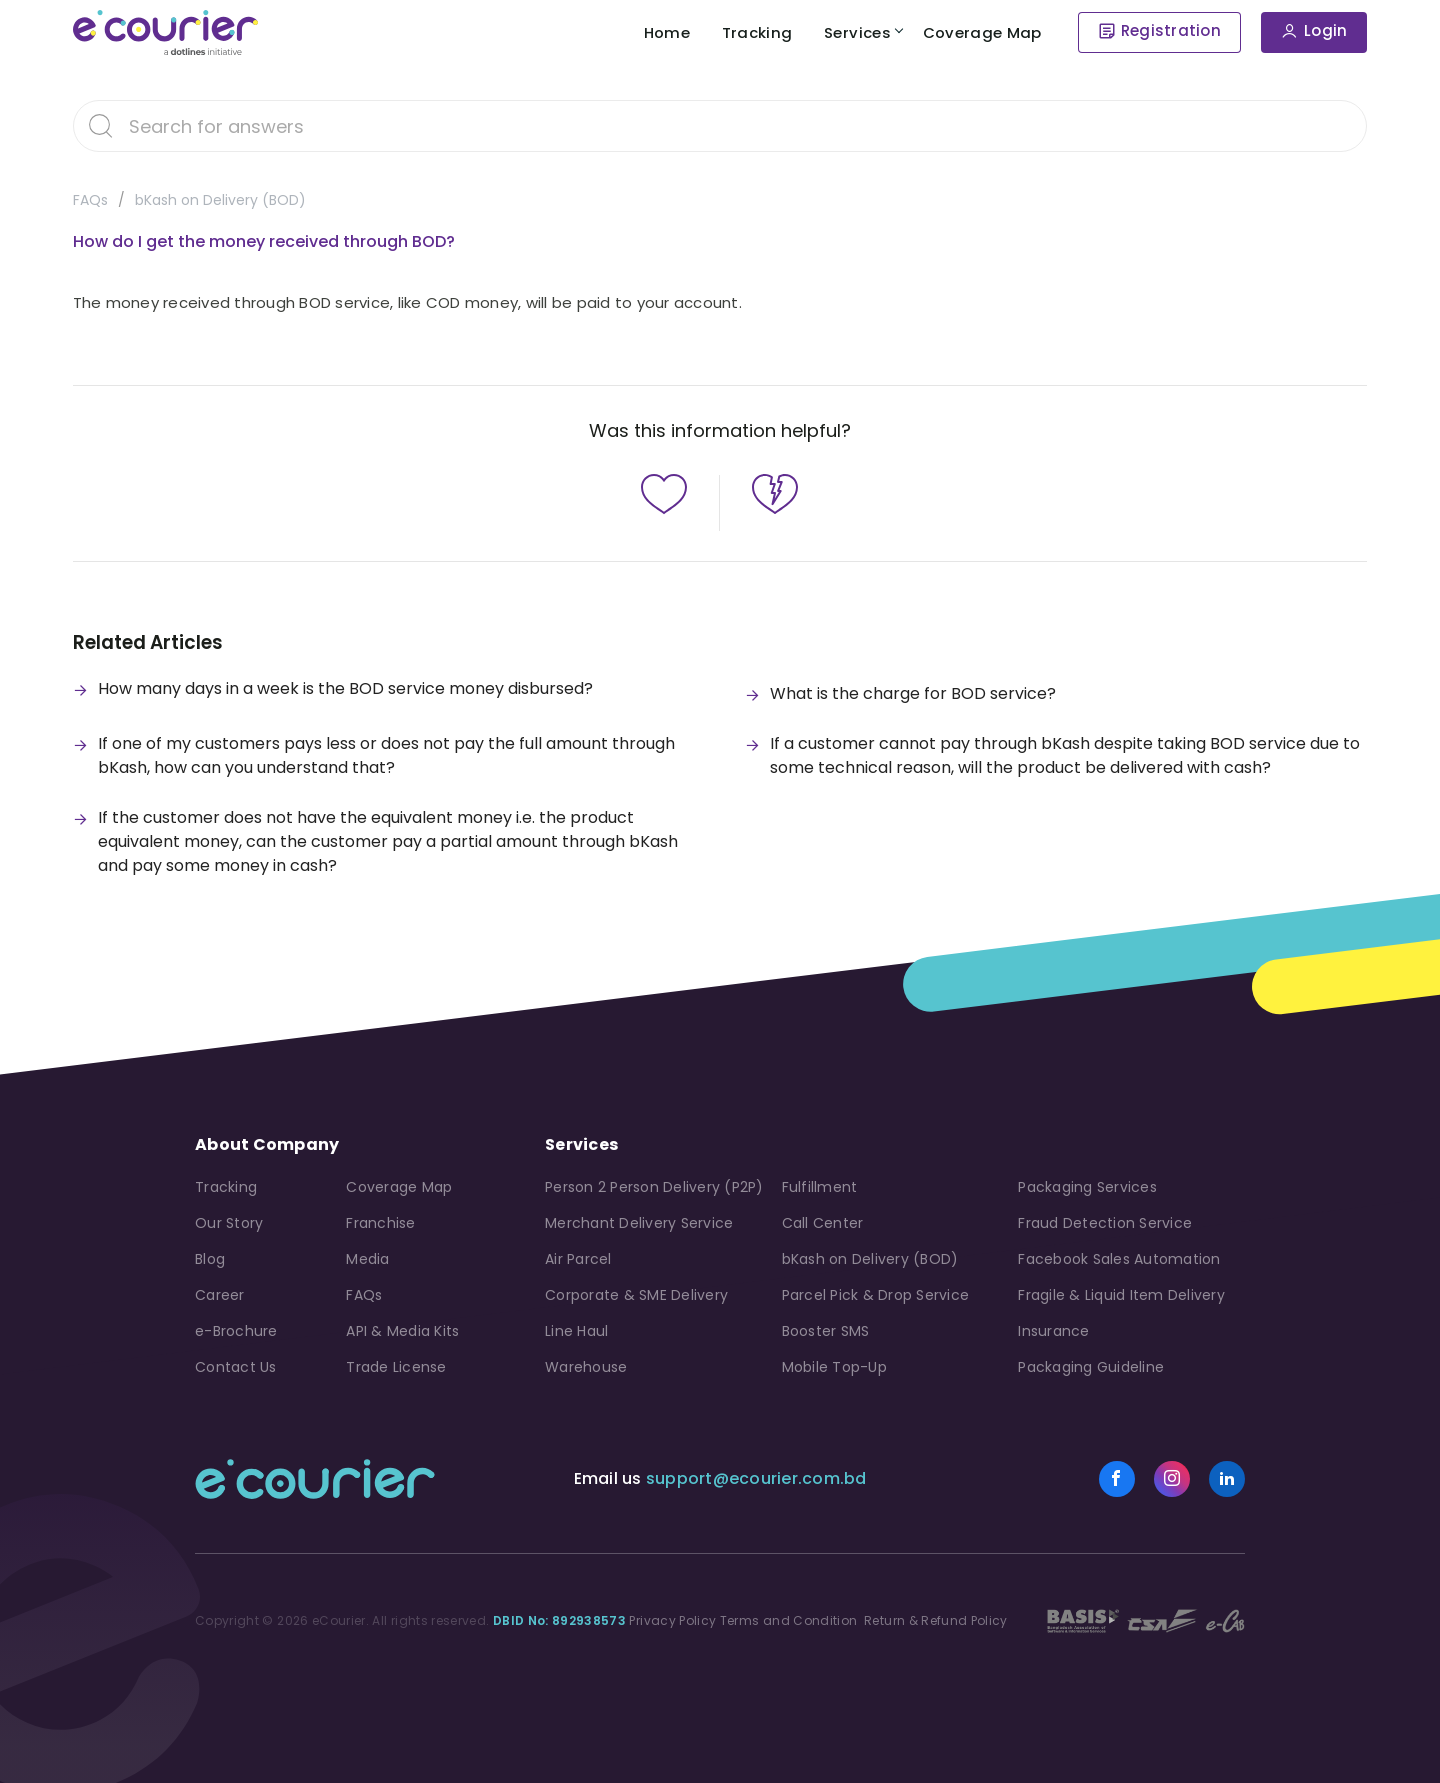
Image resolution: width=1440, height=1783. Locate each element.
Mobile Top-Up (834, 1367)
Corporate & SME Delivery (636, 1295)
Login (1325, 31)
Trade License (396, 1367)
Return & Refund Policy (934, 1620)
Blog (210, 1259)
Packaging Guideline (1091, 1367)
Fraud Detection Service (1105, 1223)
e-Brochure (236, 1331)
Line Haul (576, 1331)
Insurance (1053, 1331)
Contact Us (236, 1367)
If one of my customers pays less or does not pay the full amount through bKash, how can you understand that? (386, 755)
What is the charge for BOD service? (913, 693)
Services (853, 32)
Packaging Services (1087, 1187)
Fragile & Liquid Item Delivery (1121, 1295)
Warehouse (586, 1367)
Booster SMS (826, 1331)
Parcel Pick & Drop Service (876, 1295)
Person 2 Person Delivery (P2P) (654, 1187)
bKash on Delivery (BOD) (220, 200)
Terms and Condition (789, 1620)
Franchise (380, 1223)
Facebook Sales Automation (1119, 1259)
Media (367, 1259)
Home (652, 32)
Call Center (823, 1223)
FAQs (90, 200)
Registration (1171, 31)
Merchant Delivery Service (639, 1223)
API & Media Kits (402, 1331)
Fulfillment (820, 1187)
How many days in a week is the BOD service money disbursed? (345, 688)
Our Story (229, 1223)
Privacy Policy (672, 1620)
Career (220, 1295)
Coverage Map (980, 32)
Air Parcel (578, 1259)
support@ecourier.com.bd (756, 1478)
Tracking (748, 32)
